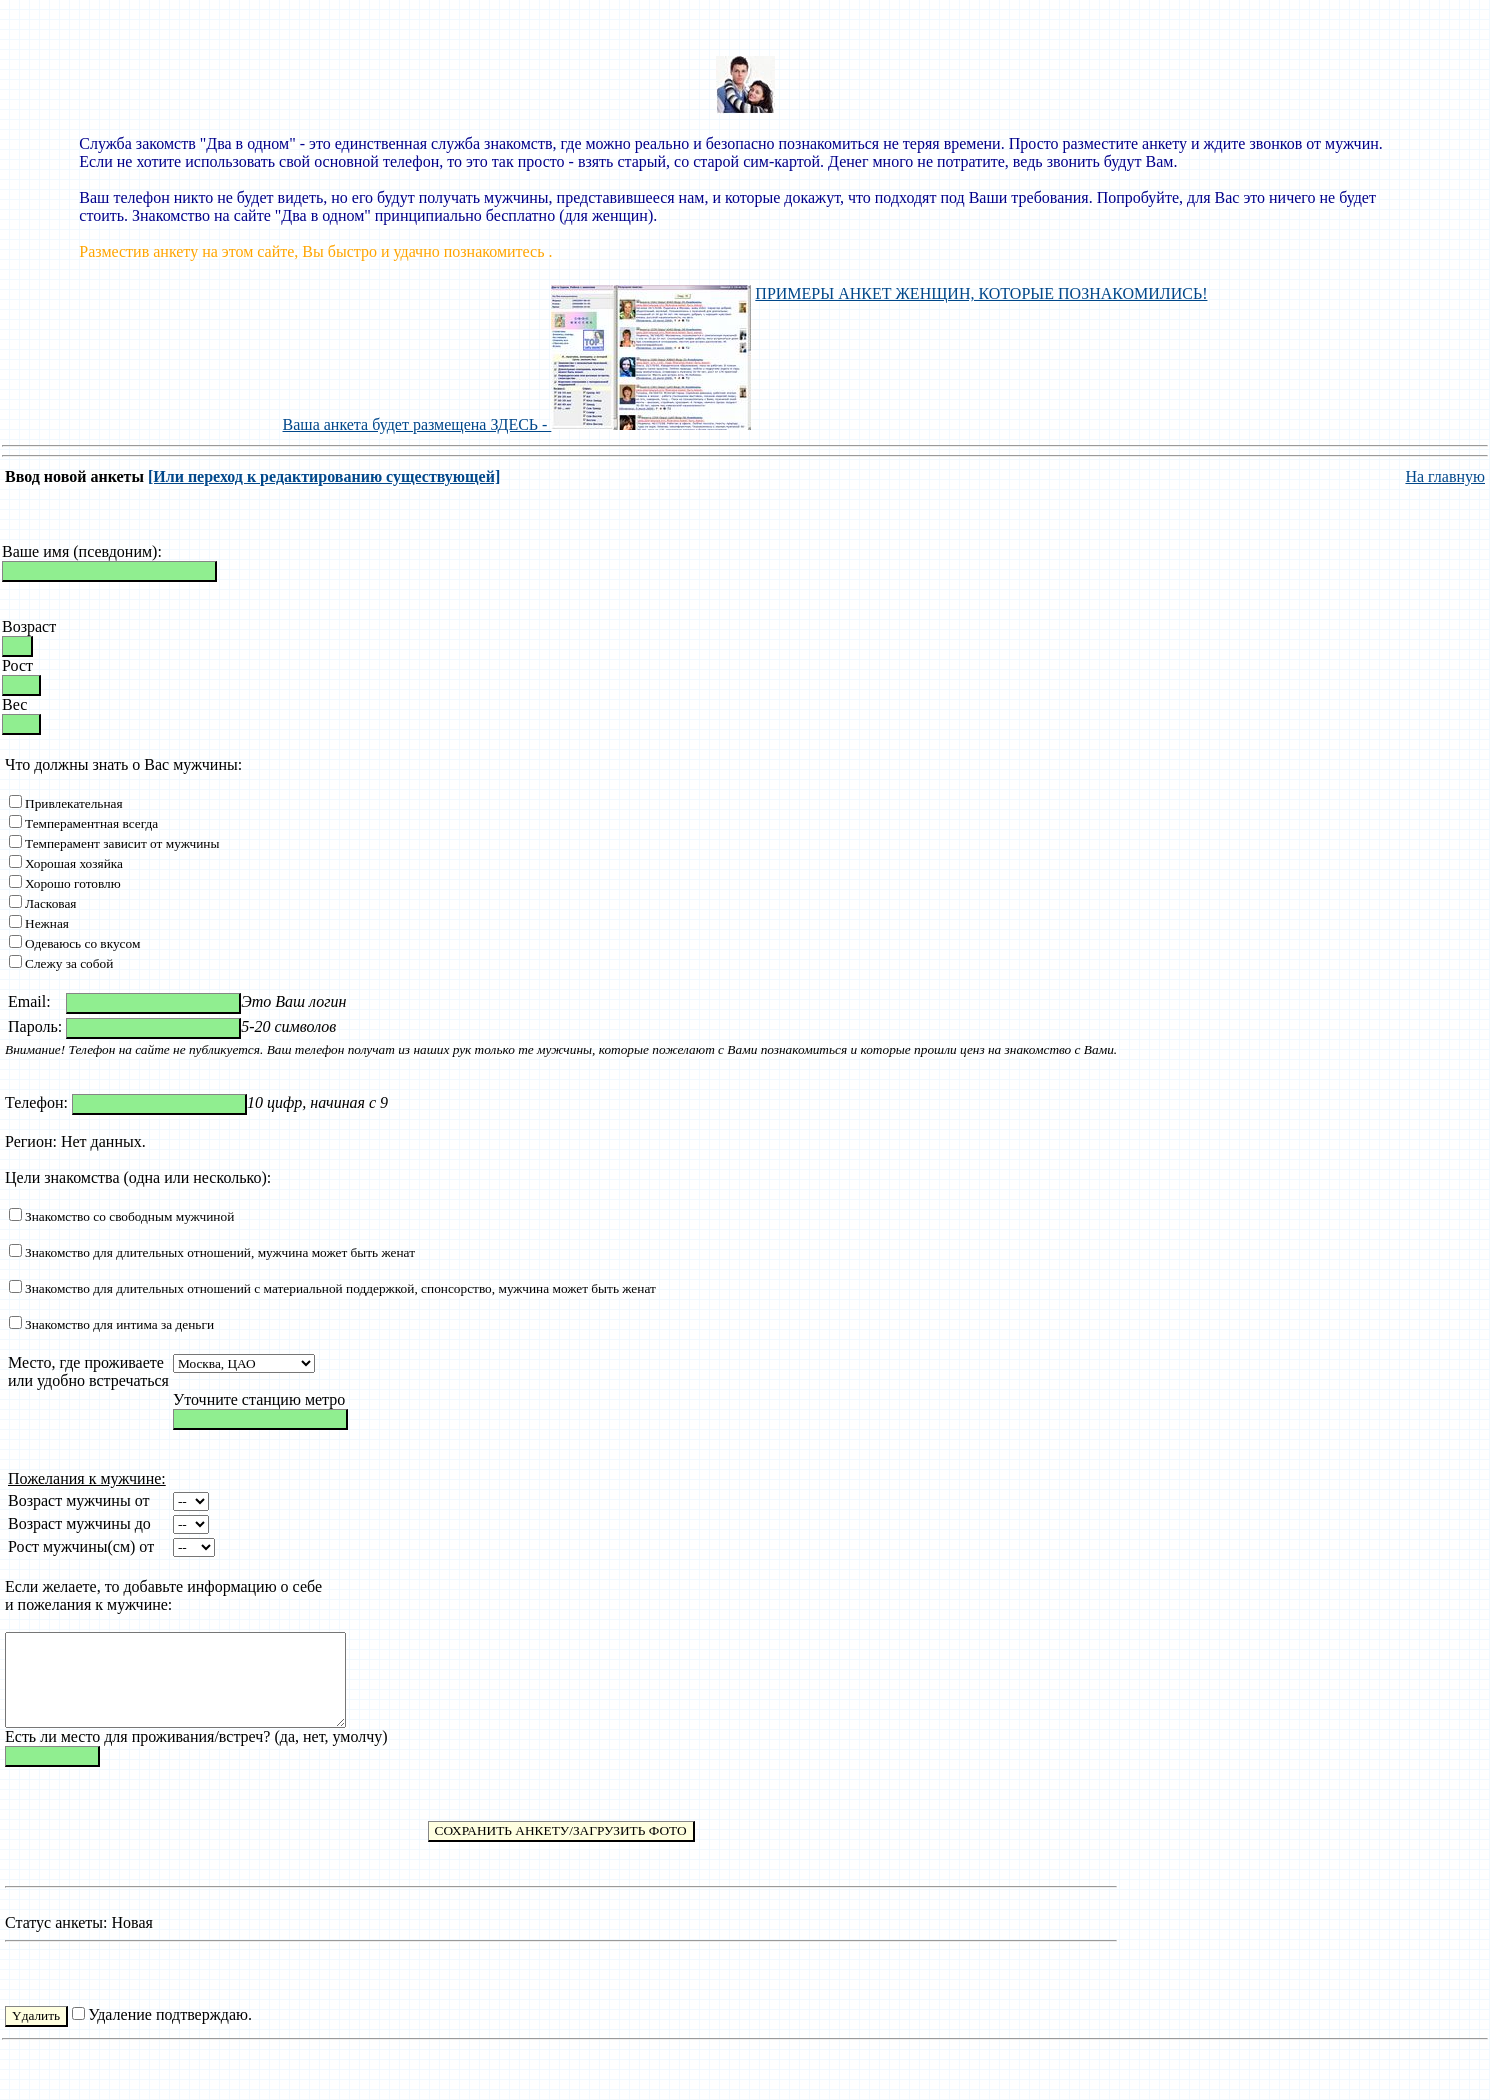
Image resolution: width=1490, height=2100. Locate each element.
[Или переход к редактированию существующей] (324, 476)
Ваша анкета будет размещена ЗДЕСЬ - (517, 424)
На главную (1445, 476)
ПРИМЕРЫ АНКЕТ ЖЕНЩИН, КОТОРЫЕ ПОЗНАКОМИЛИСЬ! (981, 293)
